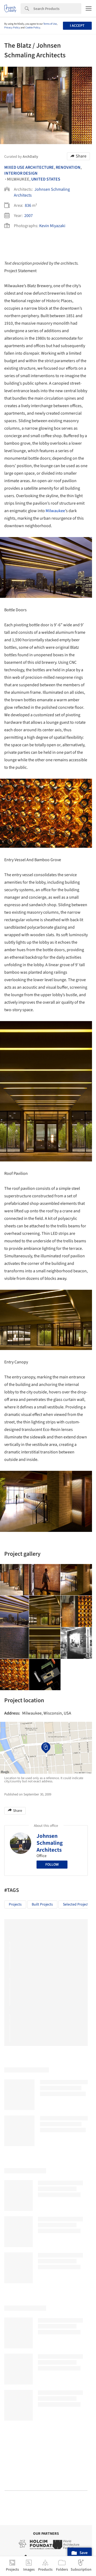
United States (45, 179)
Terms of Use (50, 24)
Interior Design (21, 173)
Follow (52, 1864)
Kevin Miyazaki (52, 226)
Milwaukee (55, 511)
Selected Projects (76, 1904)
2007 (28, 216)
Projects (15, 1904)
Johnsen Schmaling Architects (50, 1843)
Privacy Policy (12, 27)
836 (28, 205)
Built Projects (42, 1904)
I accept (77, 25)
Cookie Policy (32, 27)
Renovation (68, 167)
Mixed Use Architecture (29, 167)
